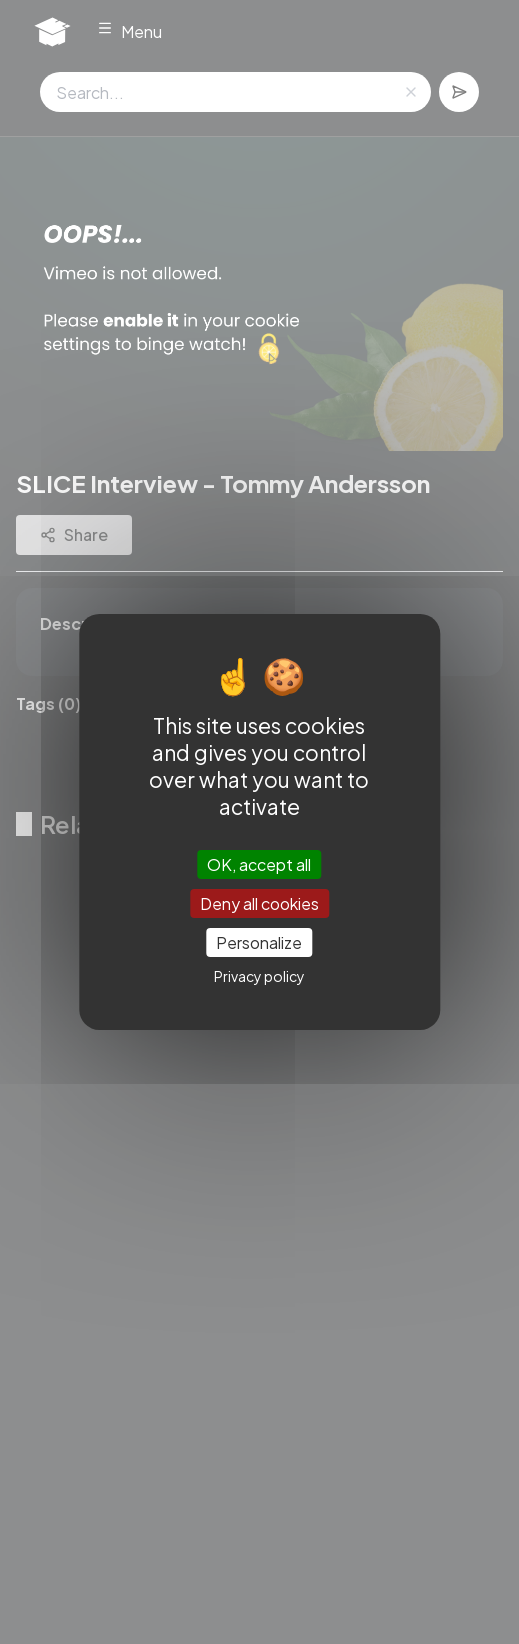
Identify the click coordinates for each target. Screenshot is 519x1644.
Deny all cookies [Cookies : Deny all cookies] (259, 903)
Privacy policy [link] (259, 976)
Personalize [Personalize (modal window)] (259, 942)
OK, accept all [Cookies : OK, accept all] (259, 863)
